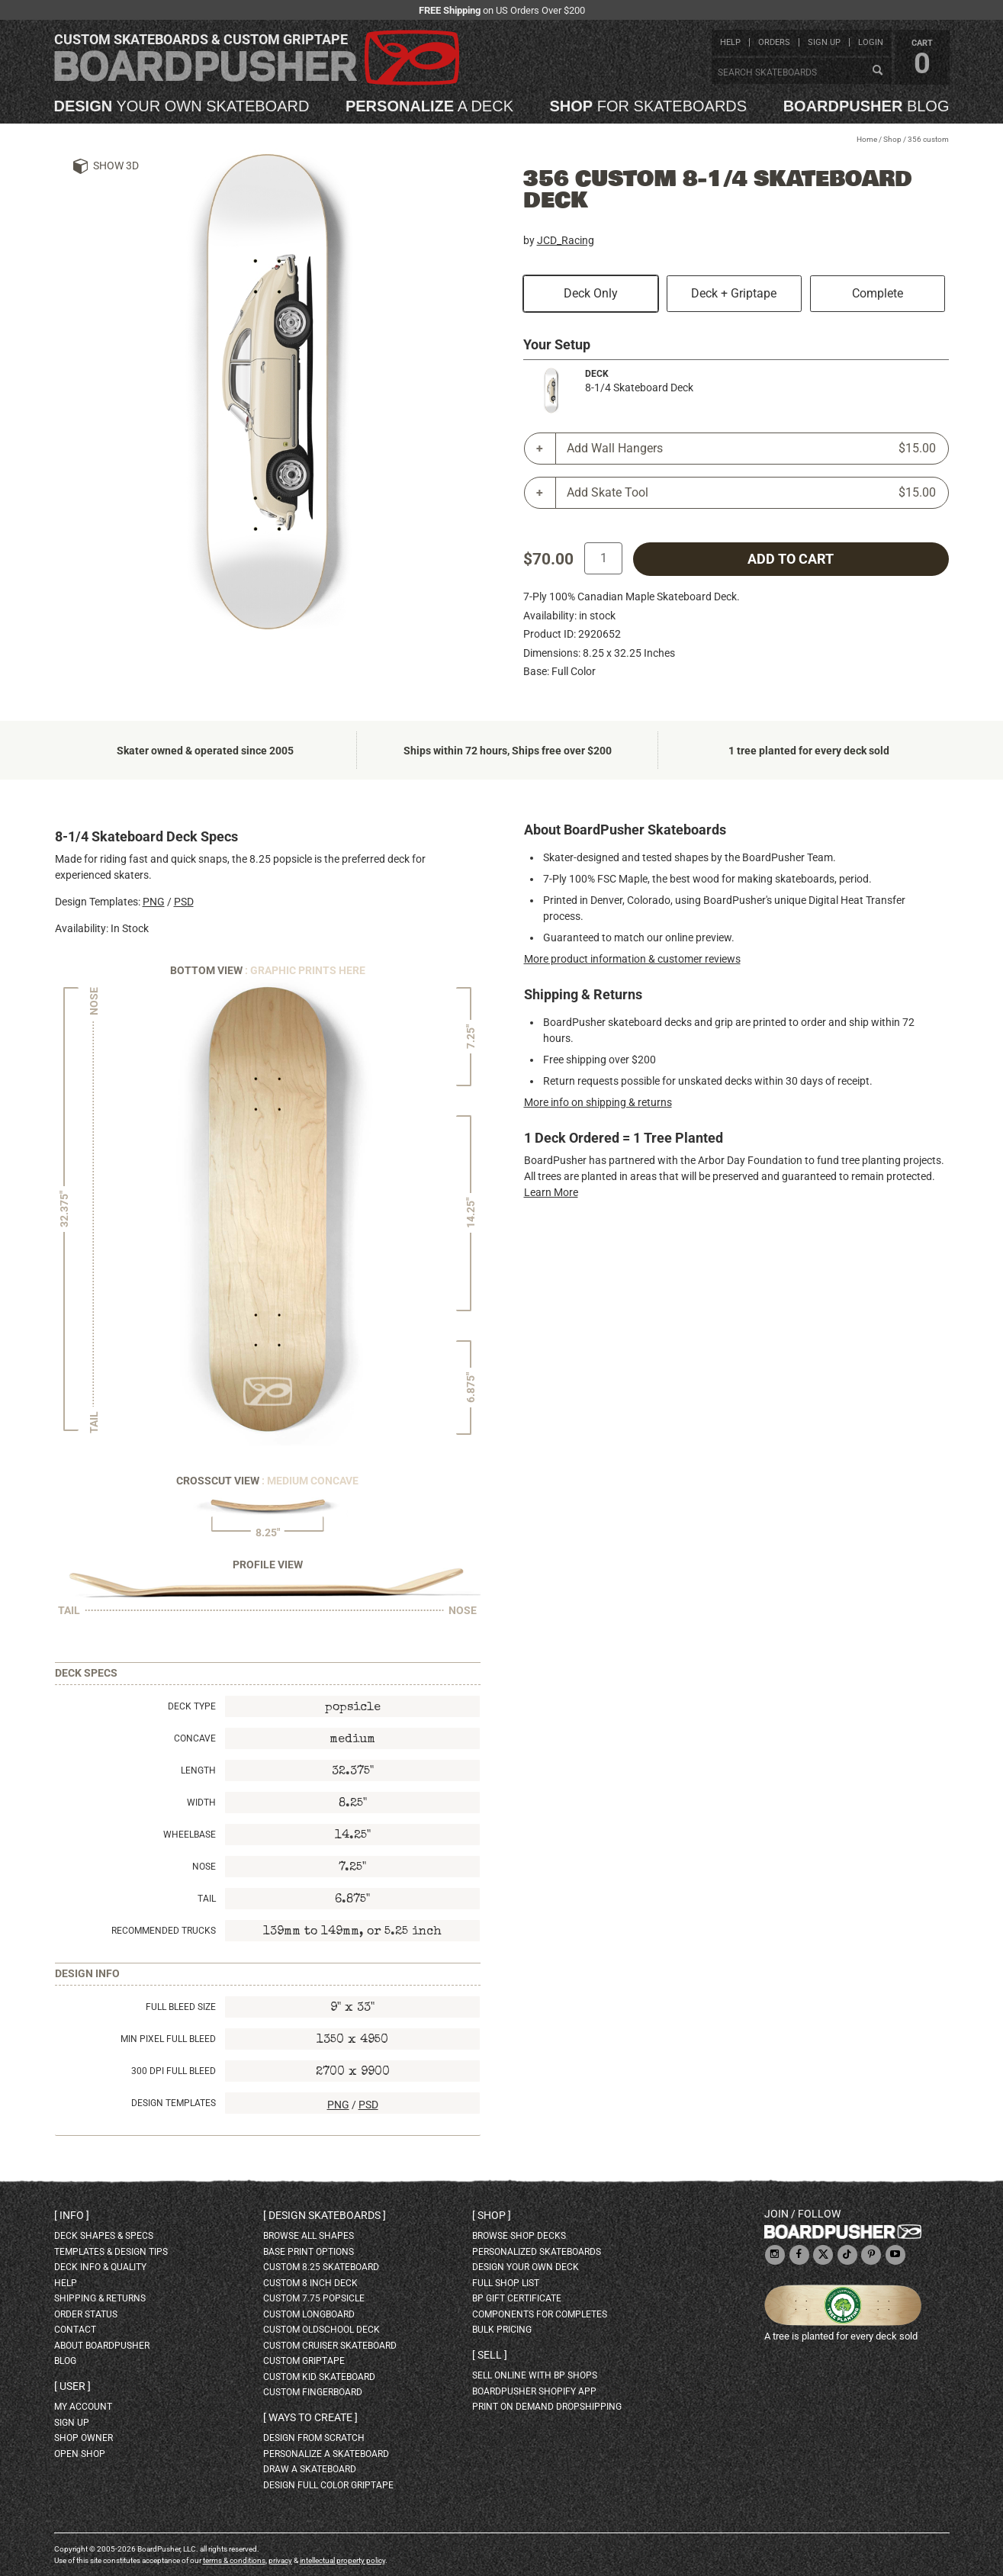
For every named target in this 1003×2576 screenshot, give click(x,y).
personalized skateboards (536, 2251)
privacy (280, 2560)
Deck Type (192, 1706)
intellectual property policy (342, 2560)
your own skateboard (182, 106)
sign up (824, 42)
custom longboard (309, 2314)
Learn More (551, 1192)
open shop (79, 2454)
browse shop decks (519, 2235)
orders (774, 42)
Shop (892, 139)
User (72, 2386)
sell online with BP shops (534, 2375)
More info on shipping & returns (598, 1102)
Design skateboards (324, 2215)
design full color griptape (328, 2485)
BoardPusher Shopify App (534, 2391)
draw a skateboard (309, 2469)
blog (866, 106)
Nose (204, 1866)
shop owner (83, 2438)
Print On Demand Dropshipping (547, 2406)
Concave (195, 1738)
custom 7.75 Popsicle (314, 2298)
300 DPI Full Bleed (173, 2071)
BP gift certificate (516, 2298)
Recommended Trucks (163, 1930)
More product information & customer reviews (632, 959)
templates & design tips (111, 2251)
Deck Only (591, 293)
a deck (429, 106)
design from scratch (314, 2438)
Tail (207, 1898)
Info (71, 2215)
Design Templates (173, 2103)
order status (85, 2314)
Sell (489, 2355)
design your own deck (525, 2267)
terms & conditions (234, 2560)
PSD (184, 902)
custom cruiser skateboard (330, 2345)
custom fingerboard (312, 2392)
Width (201, 1802)
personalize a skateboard (326, 2454)
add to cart (790, 559)
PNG (154, 902)
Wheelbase (189, 1834)
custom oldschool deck (321, 2329)
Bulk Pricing (502, 2329)
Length (198, 1770)
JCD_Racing (565, 240)
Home (867, 139)
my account (83, 2406)
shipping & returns (100, 2298)
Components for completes (539, 2314)
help (730, 42)
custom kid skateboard (319, 2377)
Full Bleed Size (181, 2007)
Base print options (308, 2251)
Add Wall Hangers (751, 448)
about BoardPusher (101, 2345)
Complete (877, 293)
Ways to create (310, 2417)
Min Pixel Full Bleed (168, 2039)
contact (75, 2329)
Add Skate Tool (751, 493)
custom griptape (304, 2361)
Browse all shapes (308, 2235)
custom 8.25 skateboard (321, 2267)
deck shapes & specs (103, 2235)
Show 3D (116, 165)
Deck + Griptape (733, 293)
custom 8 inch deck (310, 2283)
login (870, 42)
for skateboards (648, 106)
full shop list (505, 2283)
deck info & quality (100, 2267)
